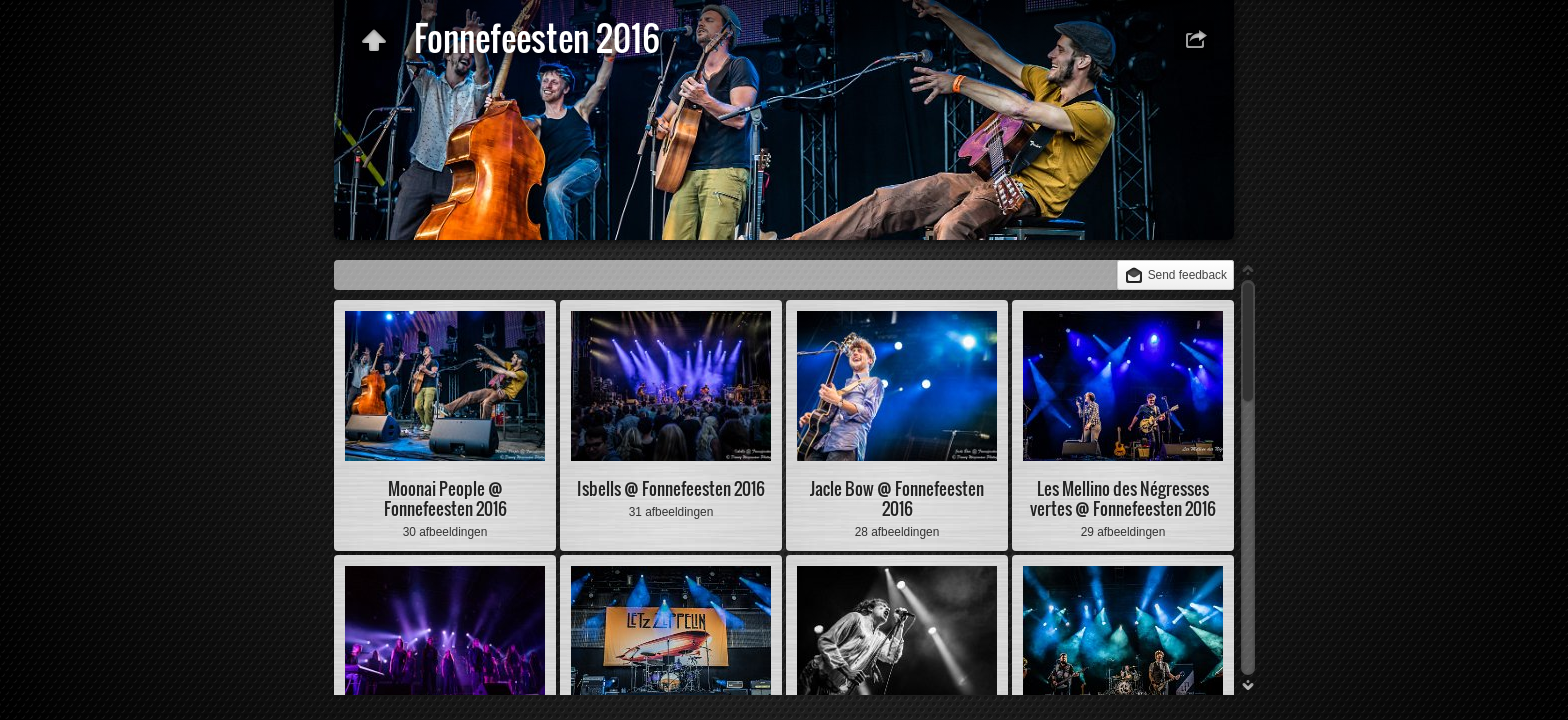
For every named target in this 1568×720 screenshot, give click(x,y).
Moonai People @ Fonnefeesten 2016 (445, 498)
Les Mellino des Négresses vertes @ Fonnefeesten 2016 (1123, 498)
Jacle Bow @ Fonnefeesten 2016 (897, 498)
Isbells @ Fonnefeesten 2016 (671, 488)
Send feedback (1187, 275)
